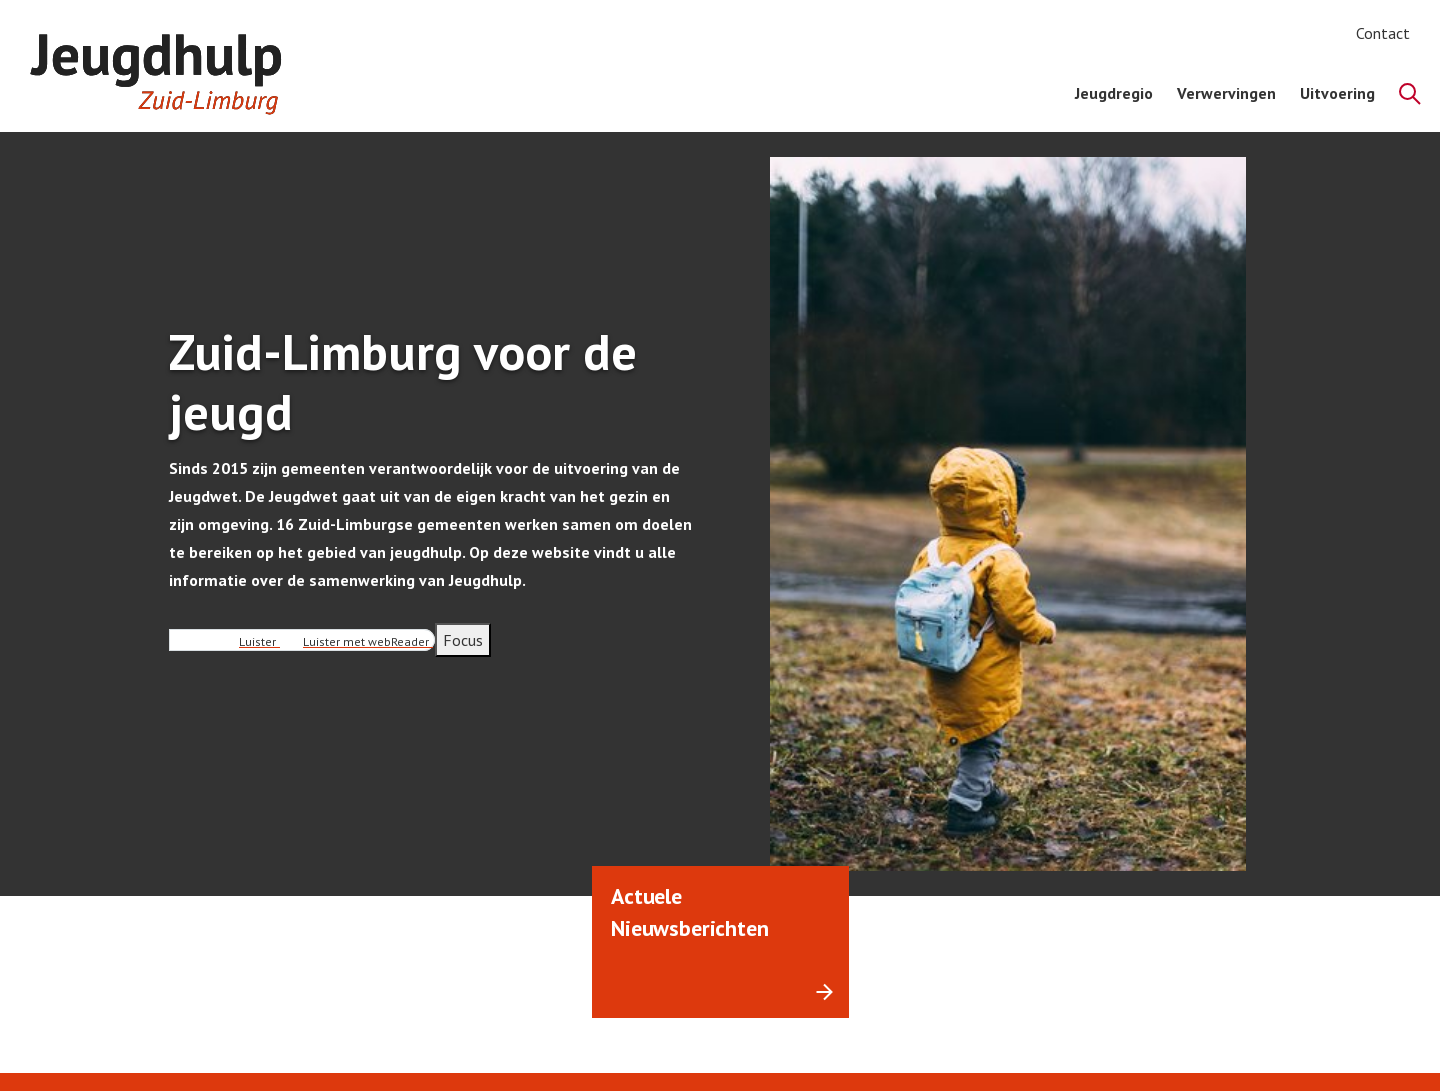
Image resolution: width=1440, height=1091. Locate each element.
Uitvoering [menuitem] (1337, 93)
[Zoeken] (1410, 94)
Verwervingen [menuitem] (1226, 93)
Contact (1383, 33)
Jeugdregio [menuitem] (1114, 93)
